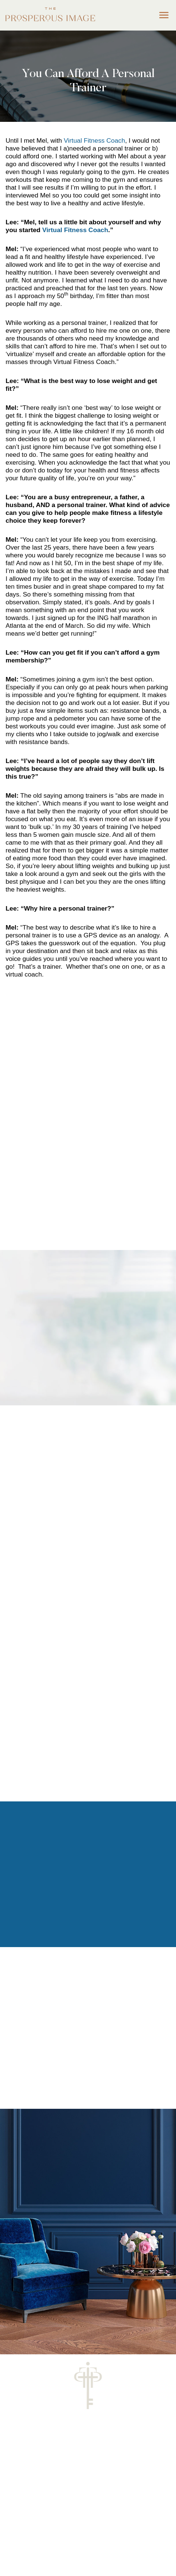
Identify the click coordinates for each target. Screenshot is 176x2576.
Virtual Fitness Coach (94, 140)
